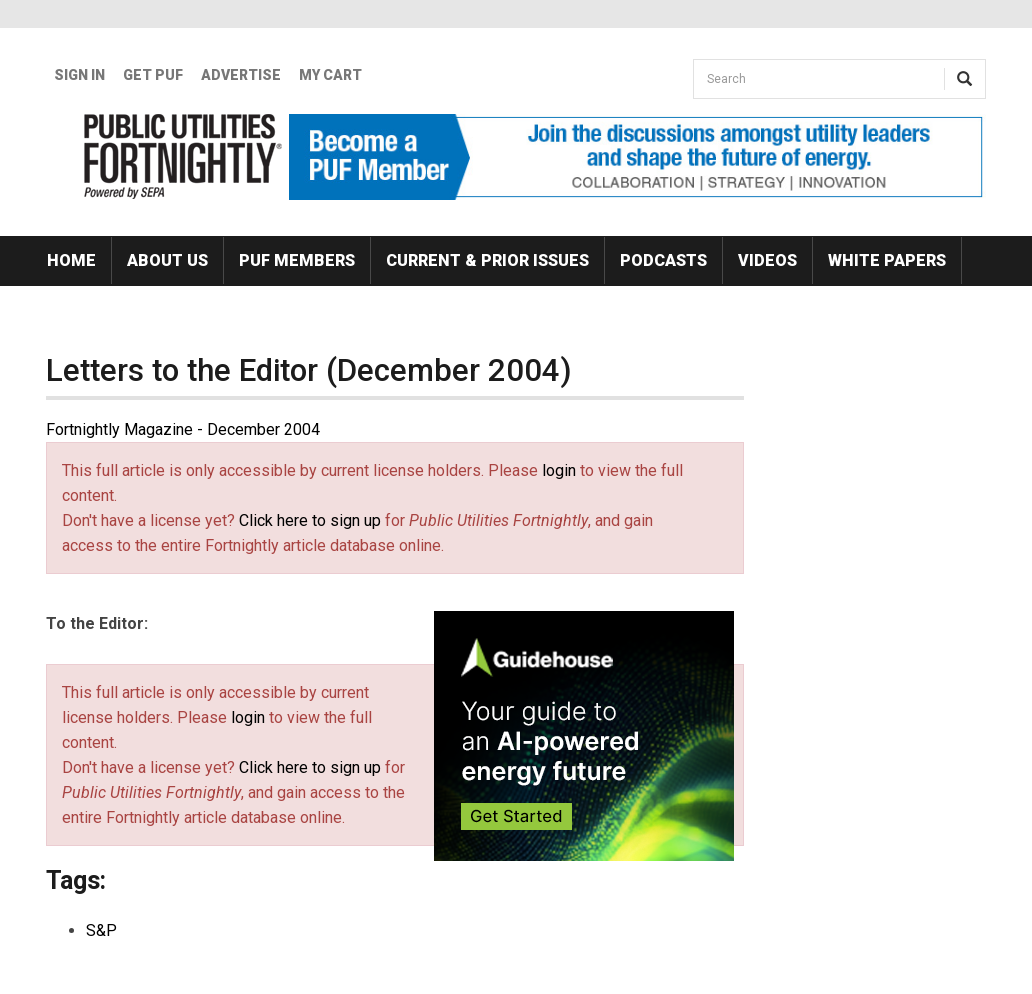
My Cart (330, 75)
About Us (167, 260)
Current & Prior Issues (487, 260)
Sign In (79, 75)
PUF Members (297, 260)
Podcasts (663, 260)
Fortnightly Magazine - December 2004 (183, 429)
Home (71, 260)
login (559, 470)
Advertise (241, 75)
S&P (101, 930)
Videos (767, 260)
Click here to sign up (310, 520)
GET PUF (153, 75)
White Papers (887, 260)
